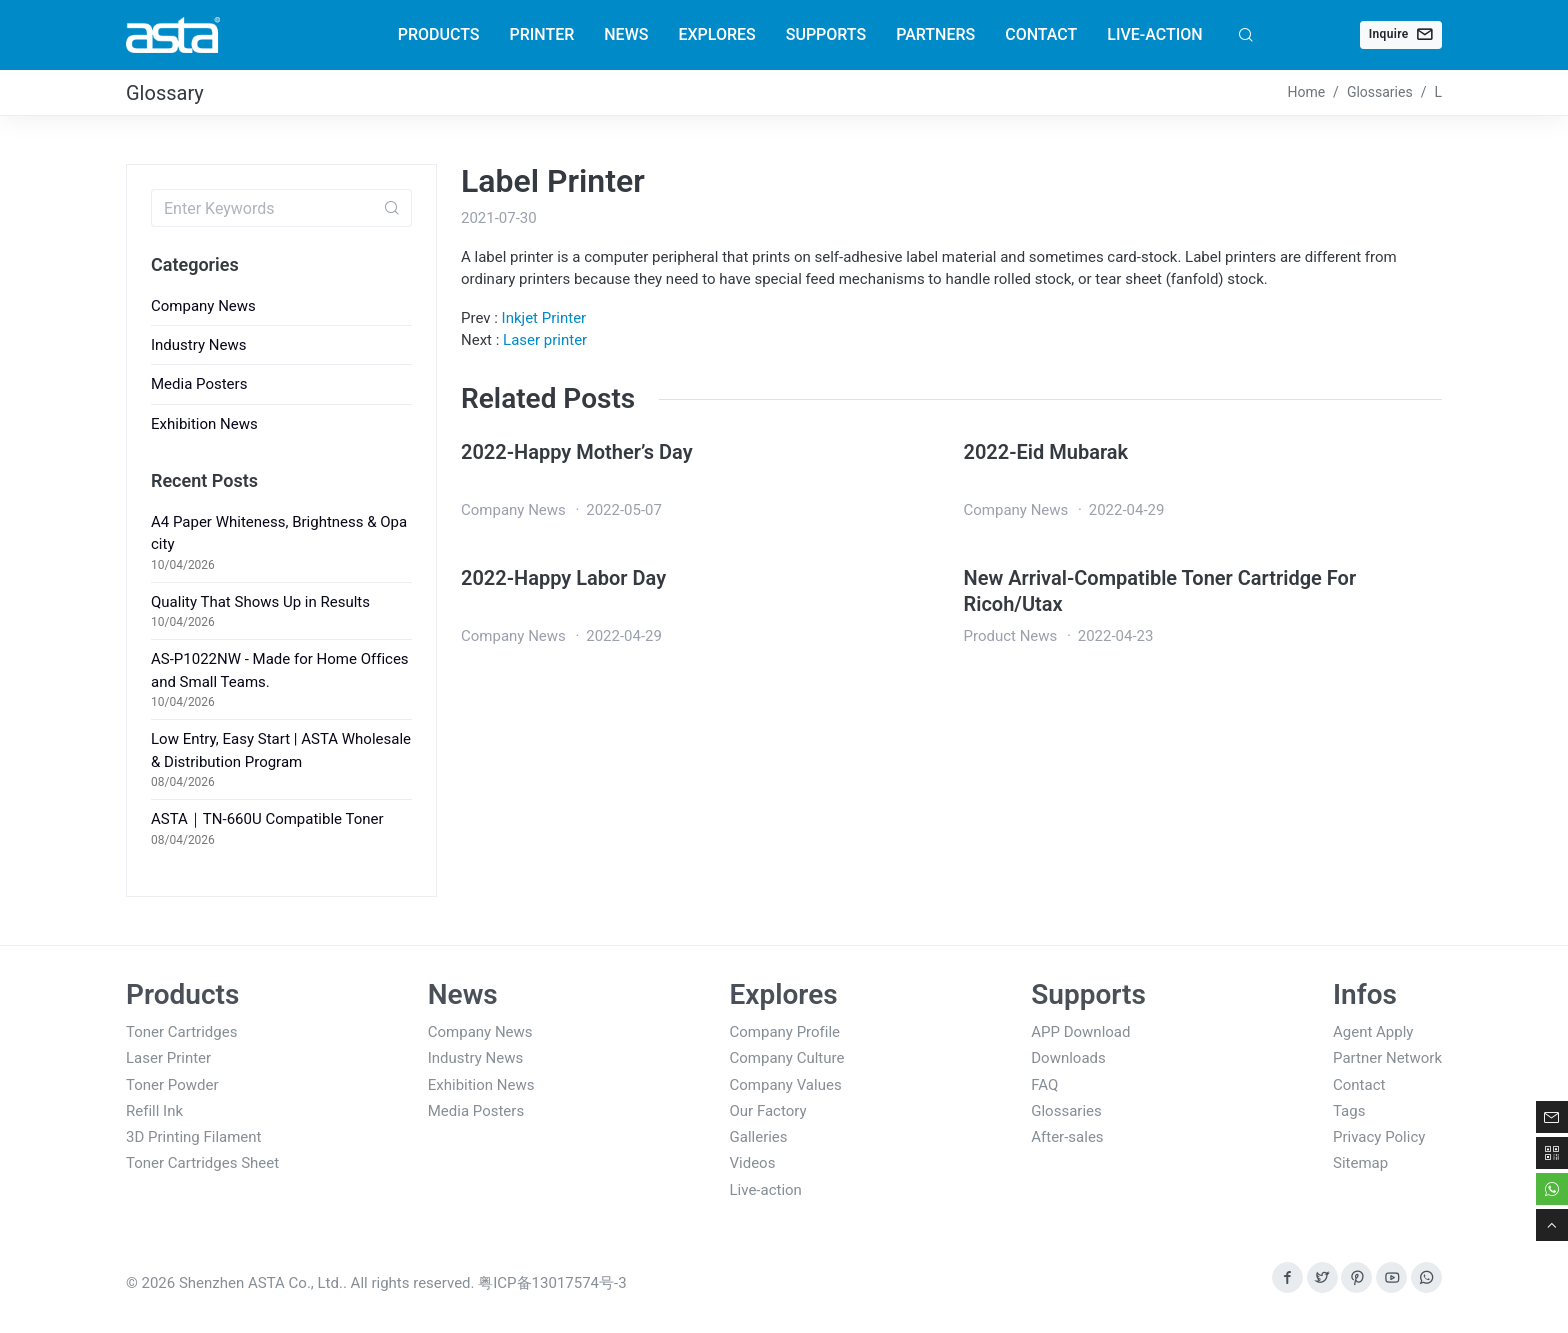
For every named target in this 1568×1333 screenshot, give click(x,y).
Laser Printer (168, 1058)
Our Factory (768, 1111)
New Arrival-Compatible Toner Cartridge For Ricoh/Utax (1160, 591)
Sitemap (1360, 1163)
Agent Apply (1373, 1032)
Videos (753, 1163)
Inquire (1401, 34)
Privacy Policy (1379, 1137)
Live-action (766, 1190)
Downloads (1068, 1058)
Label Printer (553, 181)
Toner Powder (172, 1085)
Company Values (786, 1085)
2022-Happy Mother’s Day (577, 452)
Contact (1359, 1085)
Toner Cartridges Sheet (202, 1163)
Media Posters (199, 384)
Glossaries (1066, 1111)
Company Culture (787, 1058)
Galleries (759, 1137)
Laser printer (545, 340)
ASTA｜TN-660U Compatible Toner (267, 819)
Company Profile (785, 1032)
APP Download (1080, 1032)
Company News (203, 306)
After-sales (1067, 1137)
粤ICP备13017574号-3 (552, 1283)
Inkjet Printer (544, 318)
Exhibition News (204, 424)
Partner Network (1387, 1058)
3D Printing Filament (194, 1137)
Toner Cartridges (181, 1032)
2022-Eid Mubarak (1046, 452)
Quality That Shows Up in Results (260, 602)
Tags (1349, 1111)
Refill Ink (154, 1111)
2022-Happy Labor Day (563, 578)
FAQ (1044, 1085)
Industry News (198, 345)
